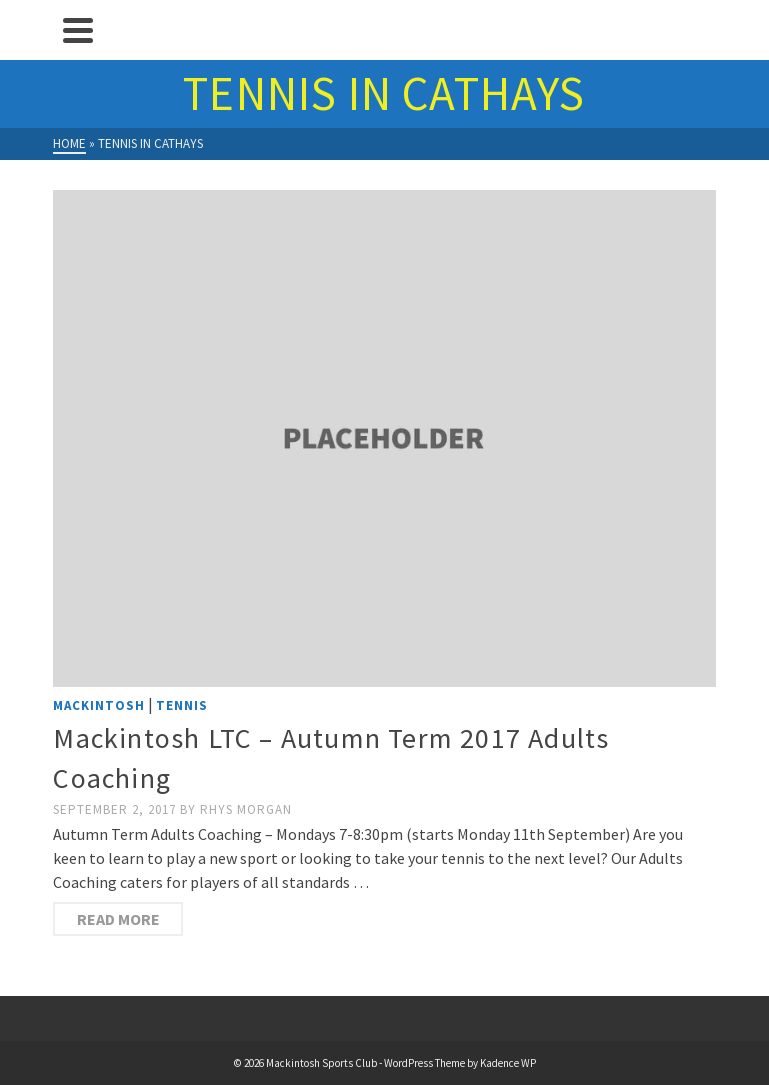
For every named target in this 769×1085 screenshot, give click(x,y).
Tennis (182, 705)
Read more (118, 919)
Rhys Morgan (246, 809)
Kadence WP (508, 1063)
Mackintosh (99, 705)
